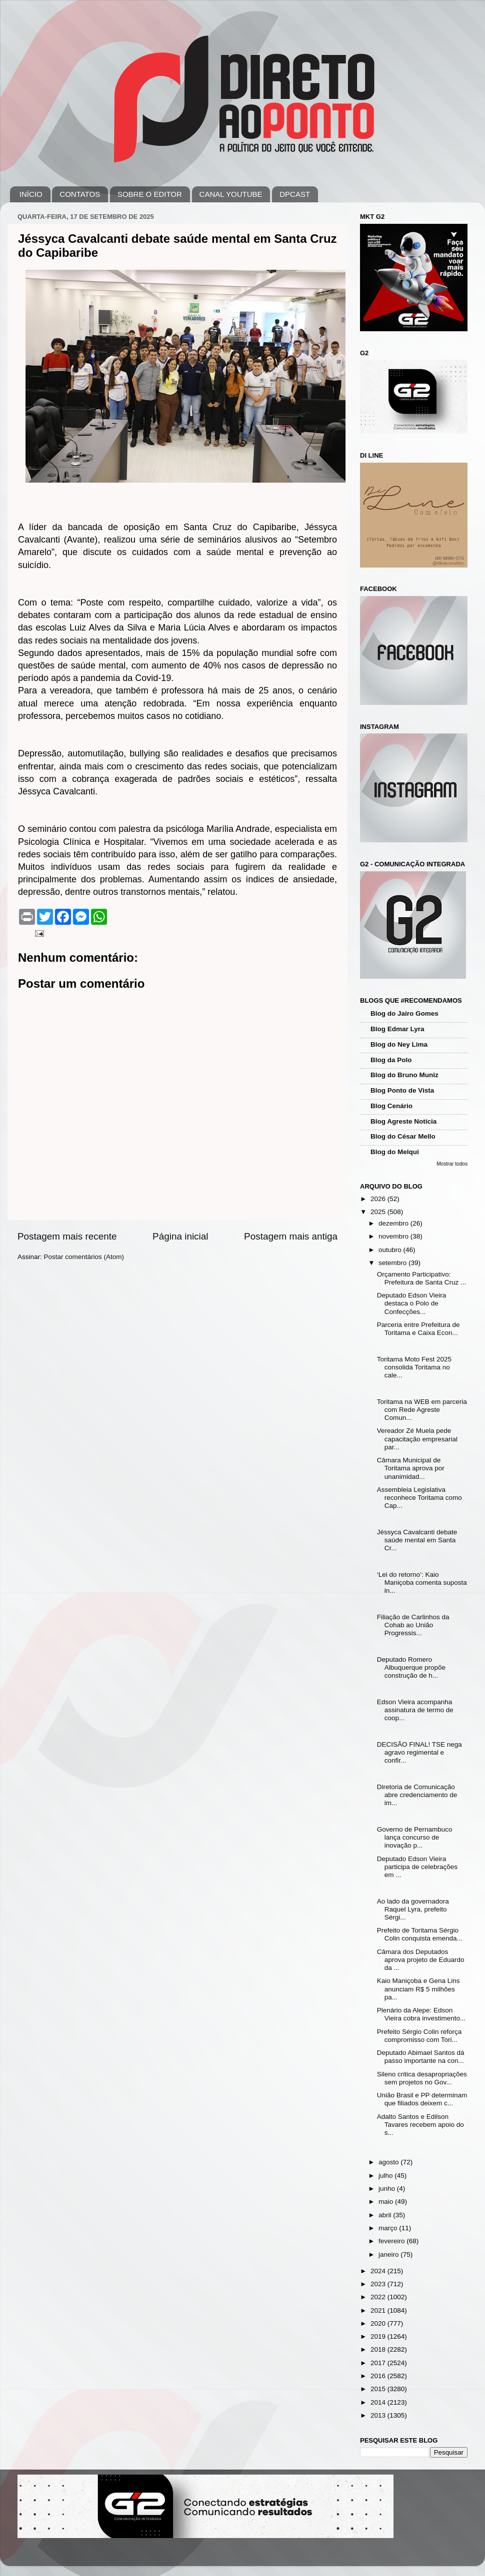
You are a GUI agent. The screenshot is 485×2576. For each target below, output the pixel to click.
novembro (394, 1236)
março (388, 2228)
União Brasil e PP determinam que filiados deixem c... (422, 2099)
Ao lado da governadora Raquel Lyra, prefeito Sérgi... (413, 1909)
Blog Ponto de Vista (402, 1090)
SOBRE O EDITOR (150, 194)
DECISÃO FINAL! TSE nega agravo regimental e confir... (419, 1752)
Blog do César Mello (403, 1136)
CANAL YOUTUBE (231, 194)
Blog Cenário (391, 1106)
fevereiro (392, 2241)
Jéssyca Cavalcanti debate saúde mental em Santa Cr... (417, 1540)
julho (386, 2175)
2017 (379, 2363)
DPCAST (295, 194)
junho (387, 2188)
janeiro (389, 2254)
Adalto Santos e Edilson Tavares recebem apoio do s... (420, 2124)
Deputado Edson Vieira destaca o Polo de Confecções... (411, 1303)
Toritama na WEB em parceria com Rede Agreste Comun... (422, 1409)
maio (386, 2201)
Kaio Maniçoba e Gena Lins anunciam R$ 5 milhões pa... (418, 1988)
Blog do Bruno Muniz (404, 1075)
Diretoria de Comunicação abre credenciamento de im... (417, 1795)
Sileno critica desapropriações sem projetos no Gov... (422, 2078)
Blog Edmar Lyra (397, 1029)
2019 (379, 2336)
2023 (379, 2284)
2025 (379, 1212)
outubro (391, 1250)
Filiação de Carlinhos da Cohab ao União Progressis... (413, 1625)
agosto (389, 2162)
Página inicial (180, 1236)
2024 (379, 2271)
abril (385, 2215)
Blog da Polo (391, 1060)
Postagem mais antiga (291, 1236)
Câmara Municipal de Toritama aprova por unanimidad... (410, 1468)
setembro (393, 1263)
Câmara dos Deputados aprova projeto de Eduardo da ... (420, 1959)
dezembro (394, 1223)
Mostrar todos (452, 1164)
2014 (379, 2402)
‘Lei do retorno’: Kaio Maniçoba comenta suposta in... (422, 1582)
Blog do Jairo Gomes (404, 1013)
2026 (379, 1199)
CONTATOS (80, 194)
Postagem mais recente (67, 1236)
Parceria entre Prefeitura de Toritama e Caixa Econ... (418, 1328)
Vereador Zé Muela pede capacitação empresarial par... (417, 1438)
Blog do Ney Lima (399, 1044)
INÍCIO (31, 194)
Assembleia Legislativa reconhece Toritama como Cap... (419, 1497)
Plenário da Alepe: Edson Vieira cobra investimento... (421, 2014)
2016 (379, 2376)
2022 (379, 2297)
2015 (379, 2389)
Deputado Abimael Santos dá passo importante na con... (420, 2056)
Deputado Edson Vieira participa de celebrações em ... (417, 1867)
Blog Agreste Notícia (403, 1121)
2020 (379, 2323)
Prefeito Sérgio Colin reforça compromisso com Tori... (419, 2035)
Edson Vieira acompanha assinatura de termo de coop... (415, 1710)
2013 (379, 2415)
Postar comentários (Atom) (84, 1257)
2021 (379, 2310)
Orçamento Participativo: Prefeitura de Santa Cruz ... (421, 1278)
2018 (379, 2349)
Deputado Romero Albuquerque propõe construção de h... (411, 1667)
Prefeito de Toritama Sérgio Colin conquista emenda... (419, 1934)
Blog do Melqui (394, 1152)
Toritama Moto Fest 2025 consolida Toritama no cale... (414, 1367)
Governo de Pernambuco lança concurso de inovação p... (414, 1837)
